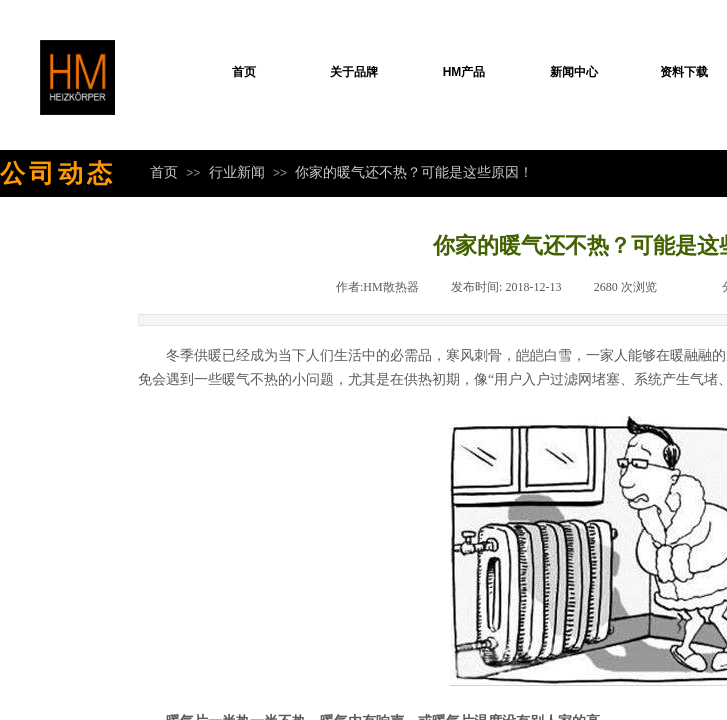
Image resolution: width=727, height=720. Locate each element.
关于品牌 (354, 72)
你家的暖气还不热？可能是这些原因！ (414, 172)
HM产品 (464, 72)
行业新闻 (237, 172)
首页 (244, 72)
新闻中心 (574, 72)
